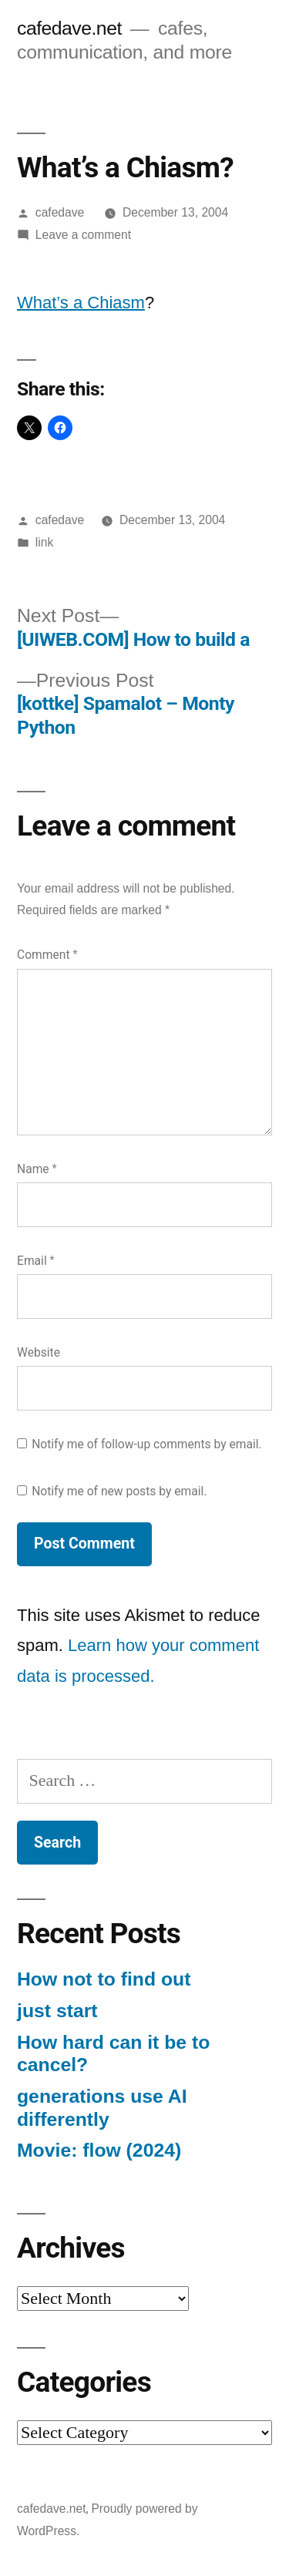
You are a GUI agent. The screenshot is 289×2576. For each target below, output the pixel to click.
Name (37, 1169)
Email (36, 1260)
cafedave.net (69, 28)
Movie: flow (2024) (99, 2150)
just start (57, 2010)
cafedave (59, 212)
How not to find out (103, 1979)
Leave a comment (83, 234)
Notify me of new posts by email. (119, 1491)
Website (38, 1352)
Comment (47, 954)
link (44, 542)
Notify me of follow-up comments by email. (147, 1444)
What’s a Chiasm (81, 302)
